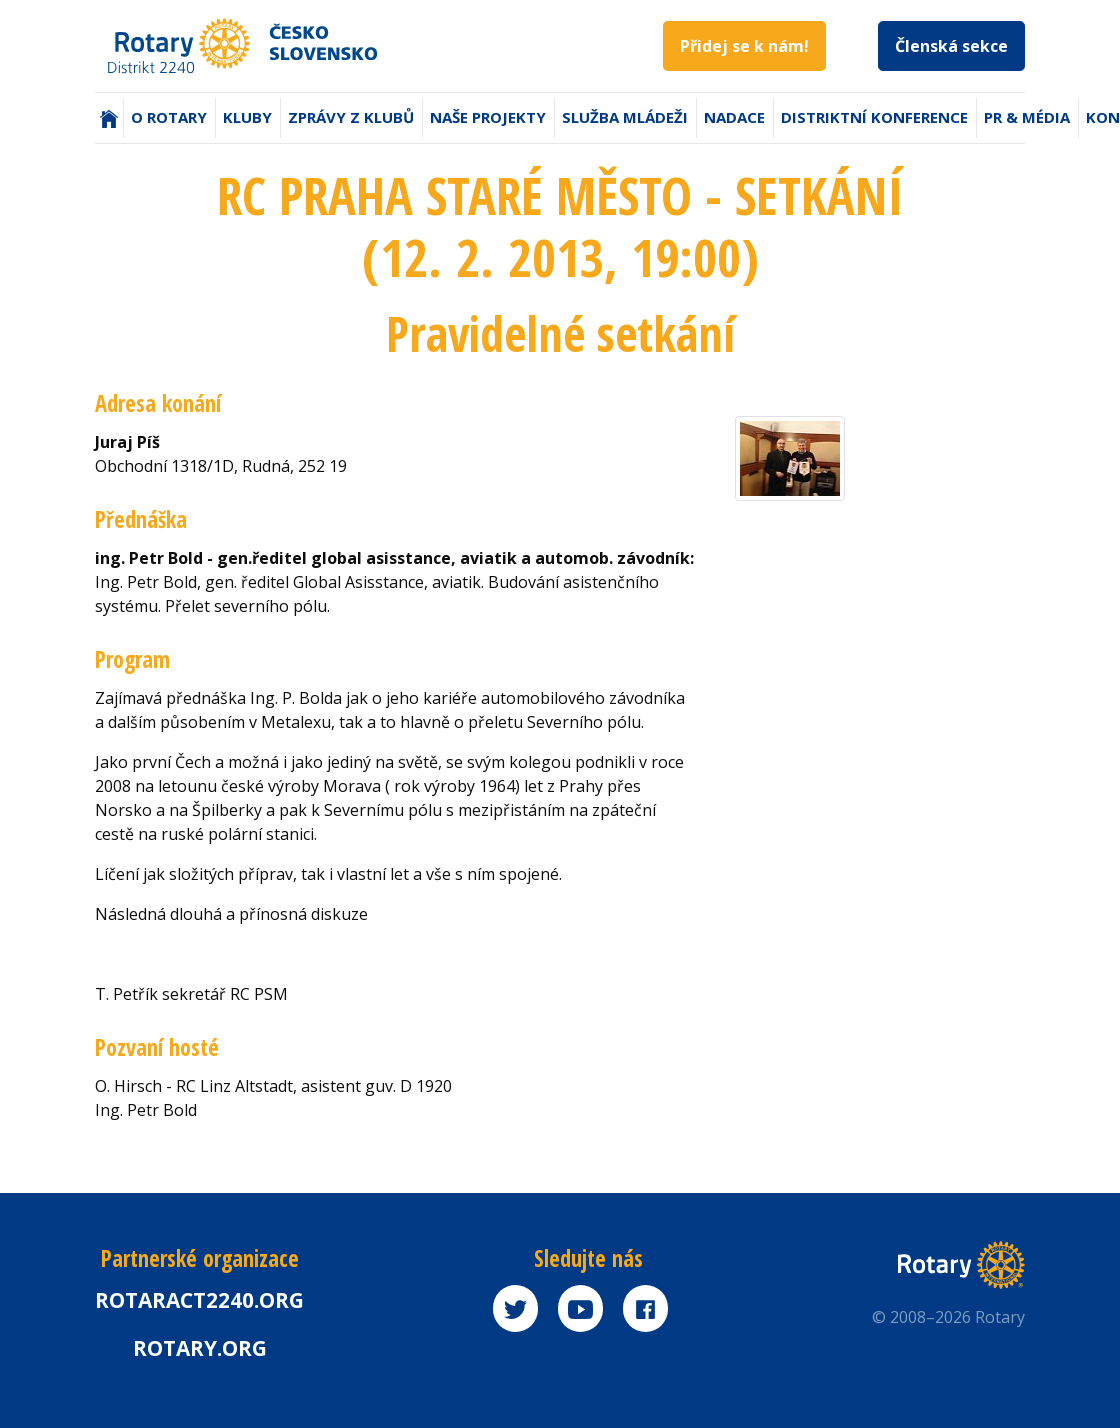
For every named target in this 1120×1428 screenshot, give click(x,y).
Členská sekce (951, 46)
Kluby (247, 117)
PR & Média (1027, 117)
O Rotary (169, 117)
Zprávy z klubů (351, 117)
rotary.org (200, 1348)
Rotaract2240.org (199, 1300)
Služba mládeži (625, 117)
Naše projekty (488, 117)
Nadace (734, 117)
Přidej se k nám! (744, 46)
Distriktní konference (874, 117)
